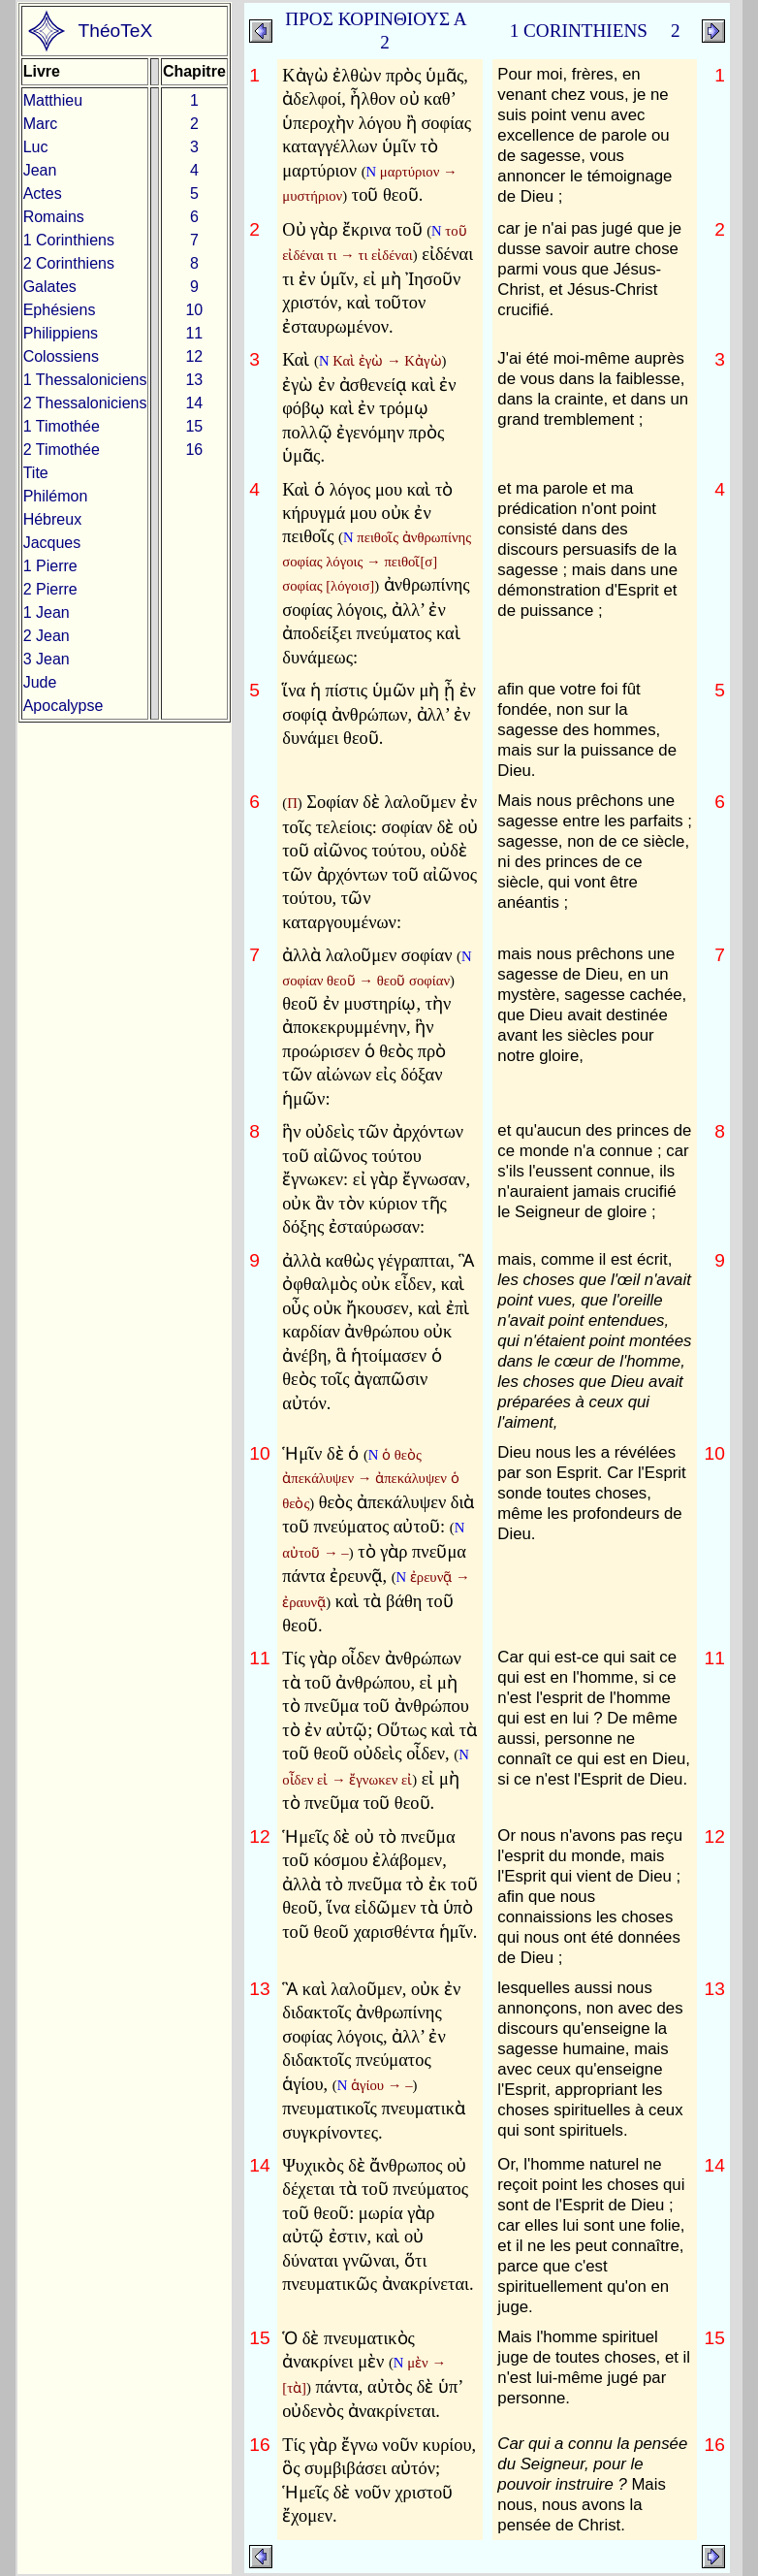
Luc (35, 147)
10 (194, 310)
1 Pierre (50, 566)
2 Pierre (50, 589)
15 (194, 426)
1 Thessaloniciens (85, 379)
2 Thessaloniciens (85, 403)
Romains (53, 217)
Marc (40, 123)
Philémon (55, 496)
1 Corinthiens (68, 240)
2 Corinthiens (68, 263)
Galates (50, 286)
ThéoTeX (116, 30)
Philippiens (60, 333)
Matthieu (52, 100)
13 (194, 379)
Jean (40, 170)
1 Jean (46, 612)
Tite (35, 473)
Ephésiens (59, 310)
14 (194, 403)
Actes (42, 193)
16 (194, 449)
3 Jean (46, 659)
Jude (40, 682)
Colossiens (61, 356)
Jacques (52, 542)
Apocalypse (63, 705)
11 (194, 333)
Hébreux (52, 519)
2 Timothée (61, 449)
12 (194, 356)
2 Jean (46, 636)
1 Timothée (61, 426)
